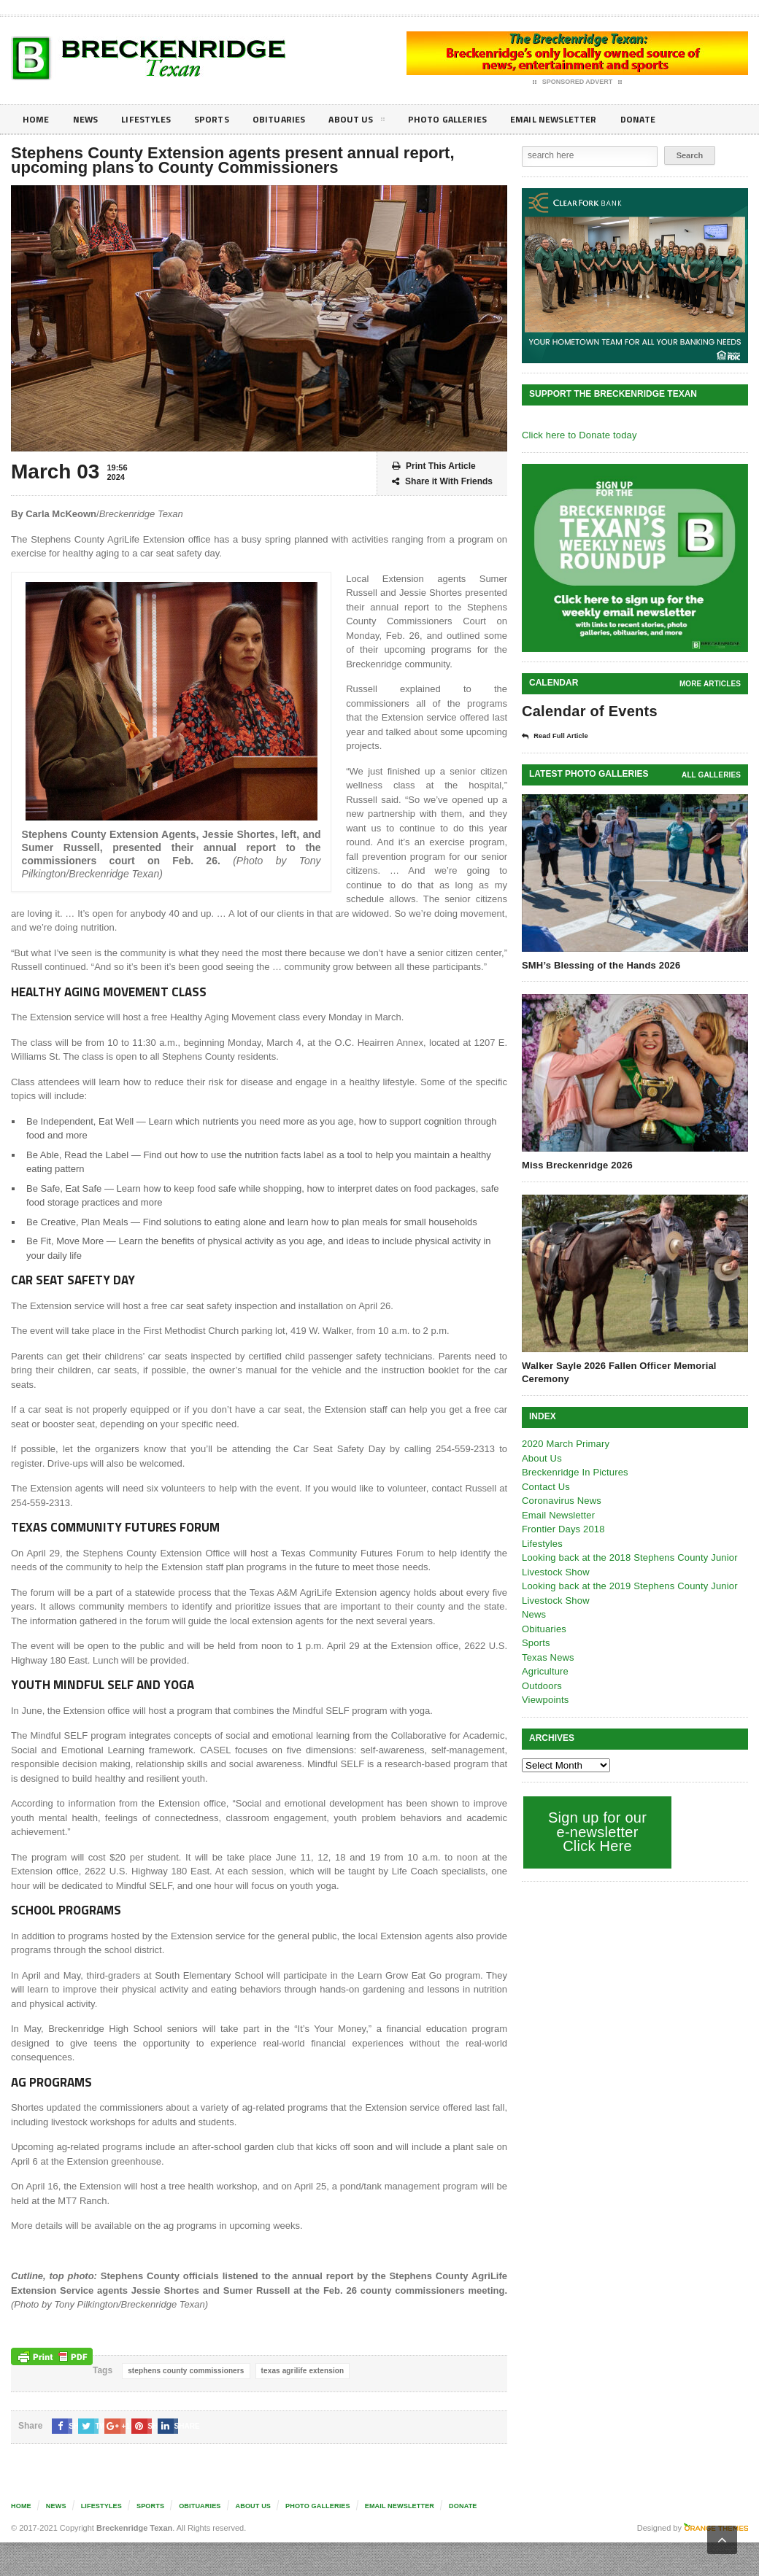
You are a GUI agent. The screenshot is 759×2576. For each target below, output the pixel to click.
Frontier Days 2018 (562, 1528)
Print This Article (434, 466)
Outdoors (541, 1685)
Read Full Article (560, 736)
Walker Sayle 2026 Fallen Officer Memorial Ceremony (617, 1371)
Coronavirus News (560, 1499)
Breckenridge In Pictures (573, 1471)
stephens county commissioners (185, 2371)
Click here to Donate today (577, 435)
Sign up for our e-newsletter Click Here (596, 1831)
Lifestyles (153, 119)
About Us (375, 122)
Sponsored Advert (577, 82)
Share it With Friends (442, 481)
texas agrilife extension (298, 2371)
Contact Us (545, 1486)
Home (37, 119)
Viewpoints (545, 1699)
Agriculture (544, 1670)
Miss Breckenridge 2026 (576, 1164)
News (88, 119)
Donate (674, 119)
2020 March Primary (564, 1443)
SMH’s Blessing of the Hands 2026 (599, 964)
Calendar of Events (588, 711)
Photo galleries (470, 119)
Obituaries (294, 119)
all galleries (712, 774)
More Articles (711, 684)
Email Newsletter (584, 119)
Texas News (547, 1656)
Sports (223, 119)
